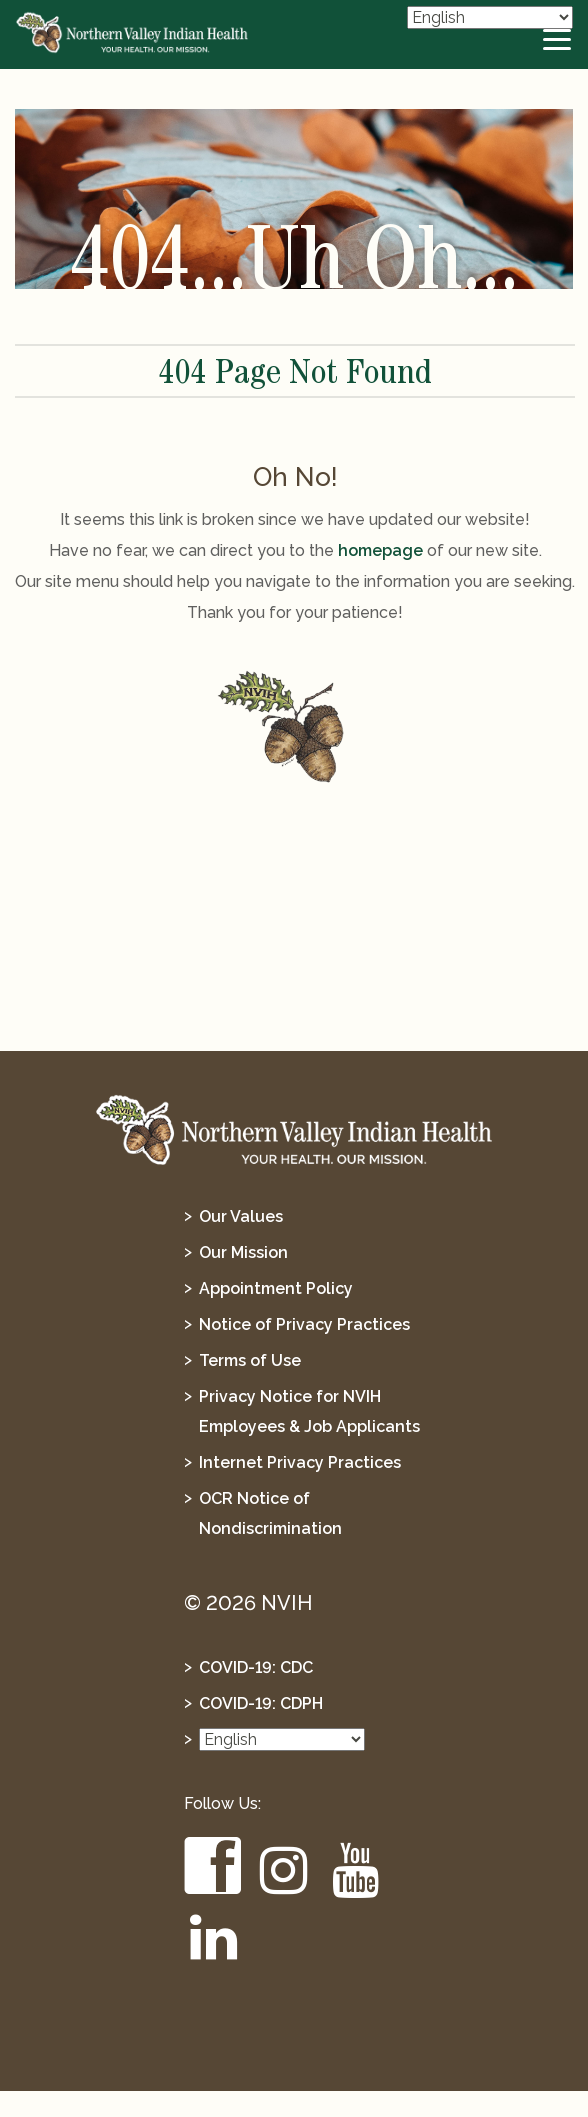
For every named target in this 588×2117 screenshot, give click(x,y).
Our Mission (243, 1252)
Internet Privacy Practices (300, 1462)
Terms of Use (250, 1360)
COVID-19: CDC (256, 1667)
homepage (380, 550)
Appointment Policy (276, 1288)
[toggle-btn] (558, 40)
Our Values (241, 1216)
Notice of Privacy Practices (304, 1324)
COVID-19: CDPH (261, 1703)
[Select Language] (490, 17)
